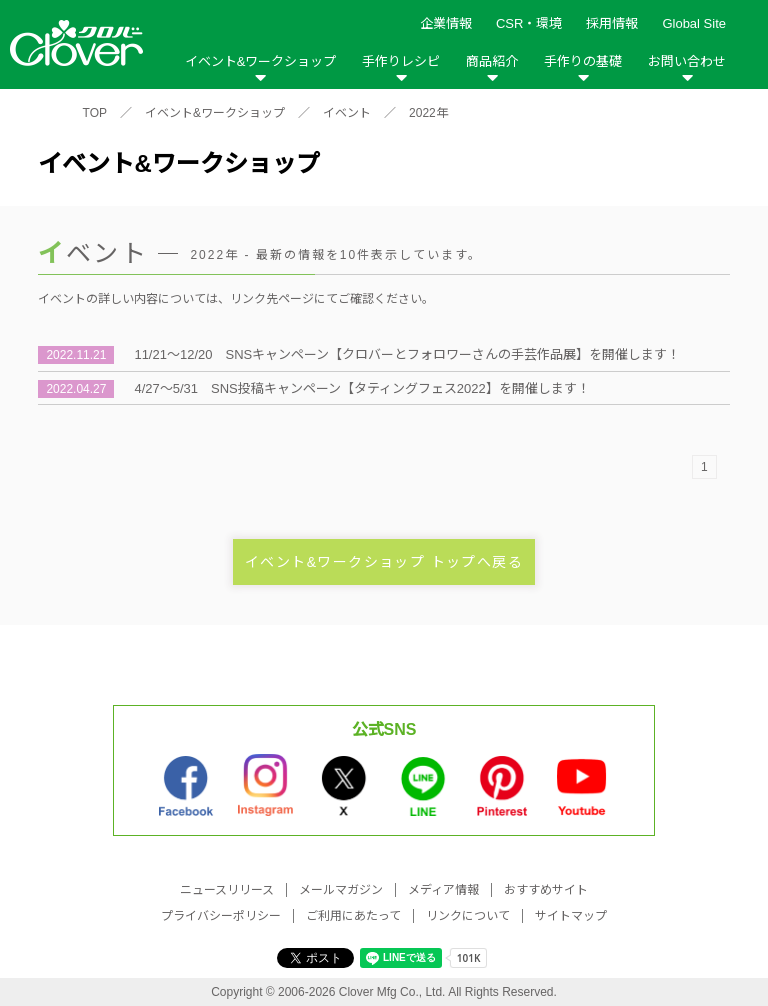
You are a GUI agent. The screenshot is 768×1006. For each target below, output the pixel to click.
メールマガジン (341, 890)
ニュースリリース (227, 890)
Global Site (694, 23)
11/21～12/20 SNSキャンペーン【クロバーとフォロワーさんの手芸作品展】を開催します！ (407, 354)
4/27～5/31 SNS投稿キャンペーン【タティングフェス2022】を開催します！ (361, 388)
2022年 (428, 113)
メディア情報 (443, 890)
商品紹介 (492, 61)
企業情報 (446, 23)
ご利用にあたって (353, 916)
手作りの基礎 (583, 61)
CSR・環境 (529, 23)
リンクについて (468, 916)
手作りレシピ (401, 61)
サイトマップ (571, 916)
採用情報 (612, 23)
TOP (95, 113)
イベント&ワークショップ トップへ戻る (384, 562)
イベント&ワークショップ (261, 61)
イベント (347, 113)
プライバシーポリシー (221, 916)
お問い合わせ (687, 61)
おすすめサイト (546, 890)
